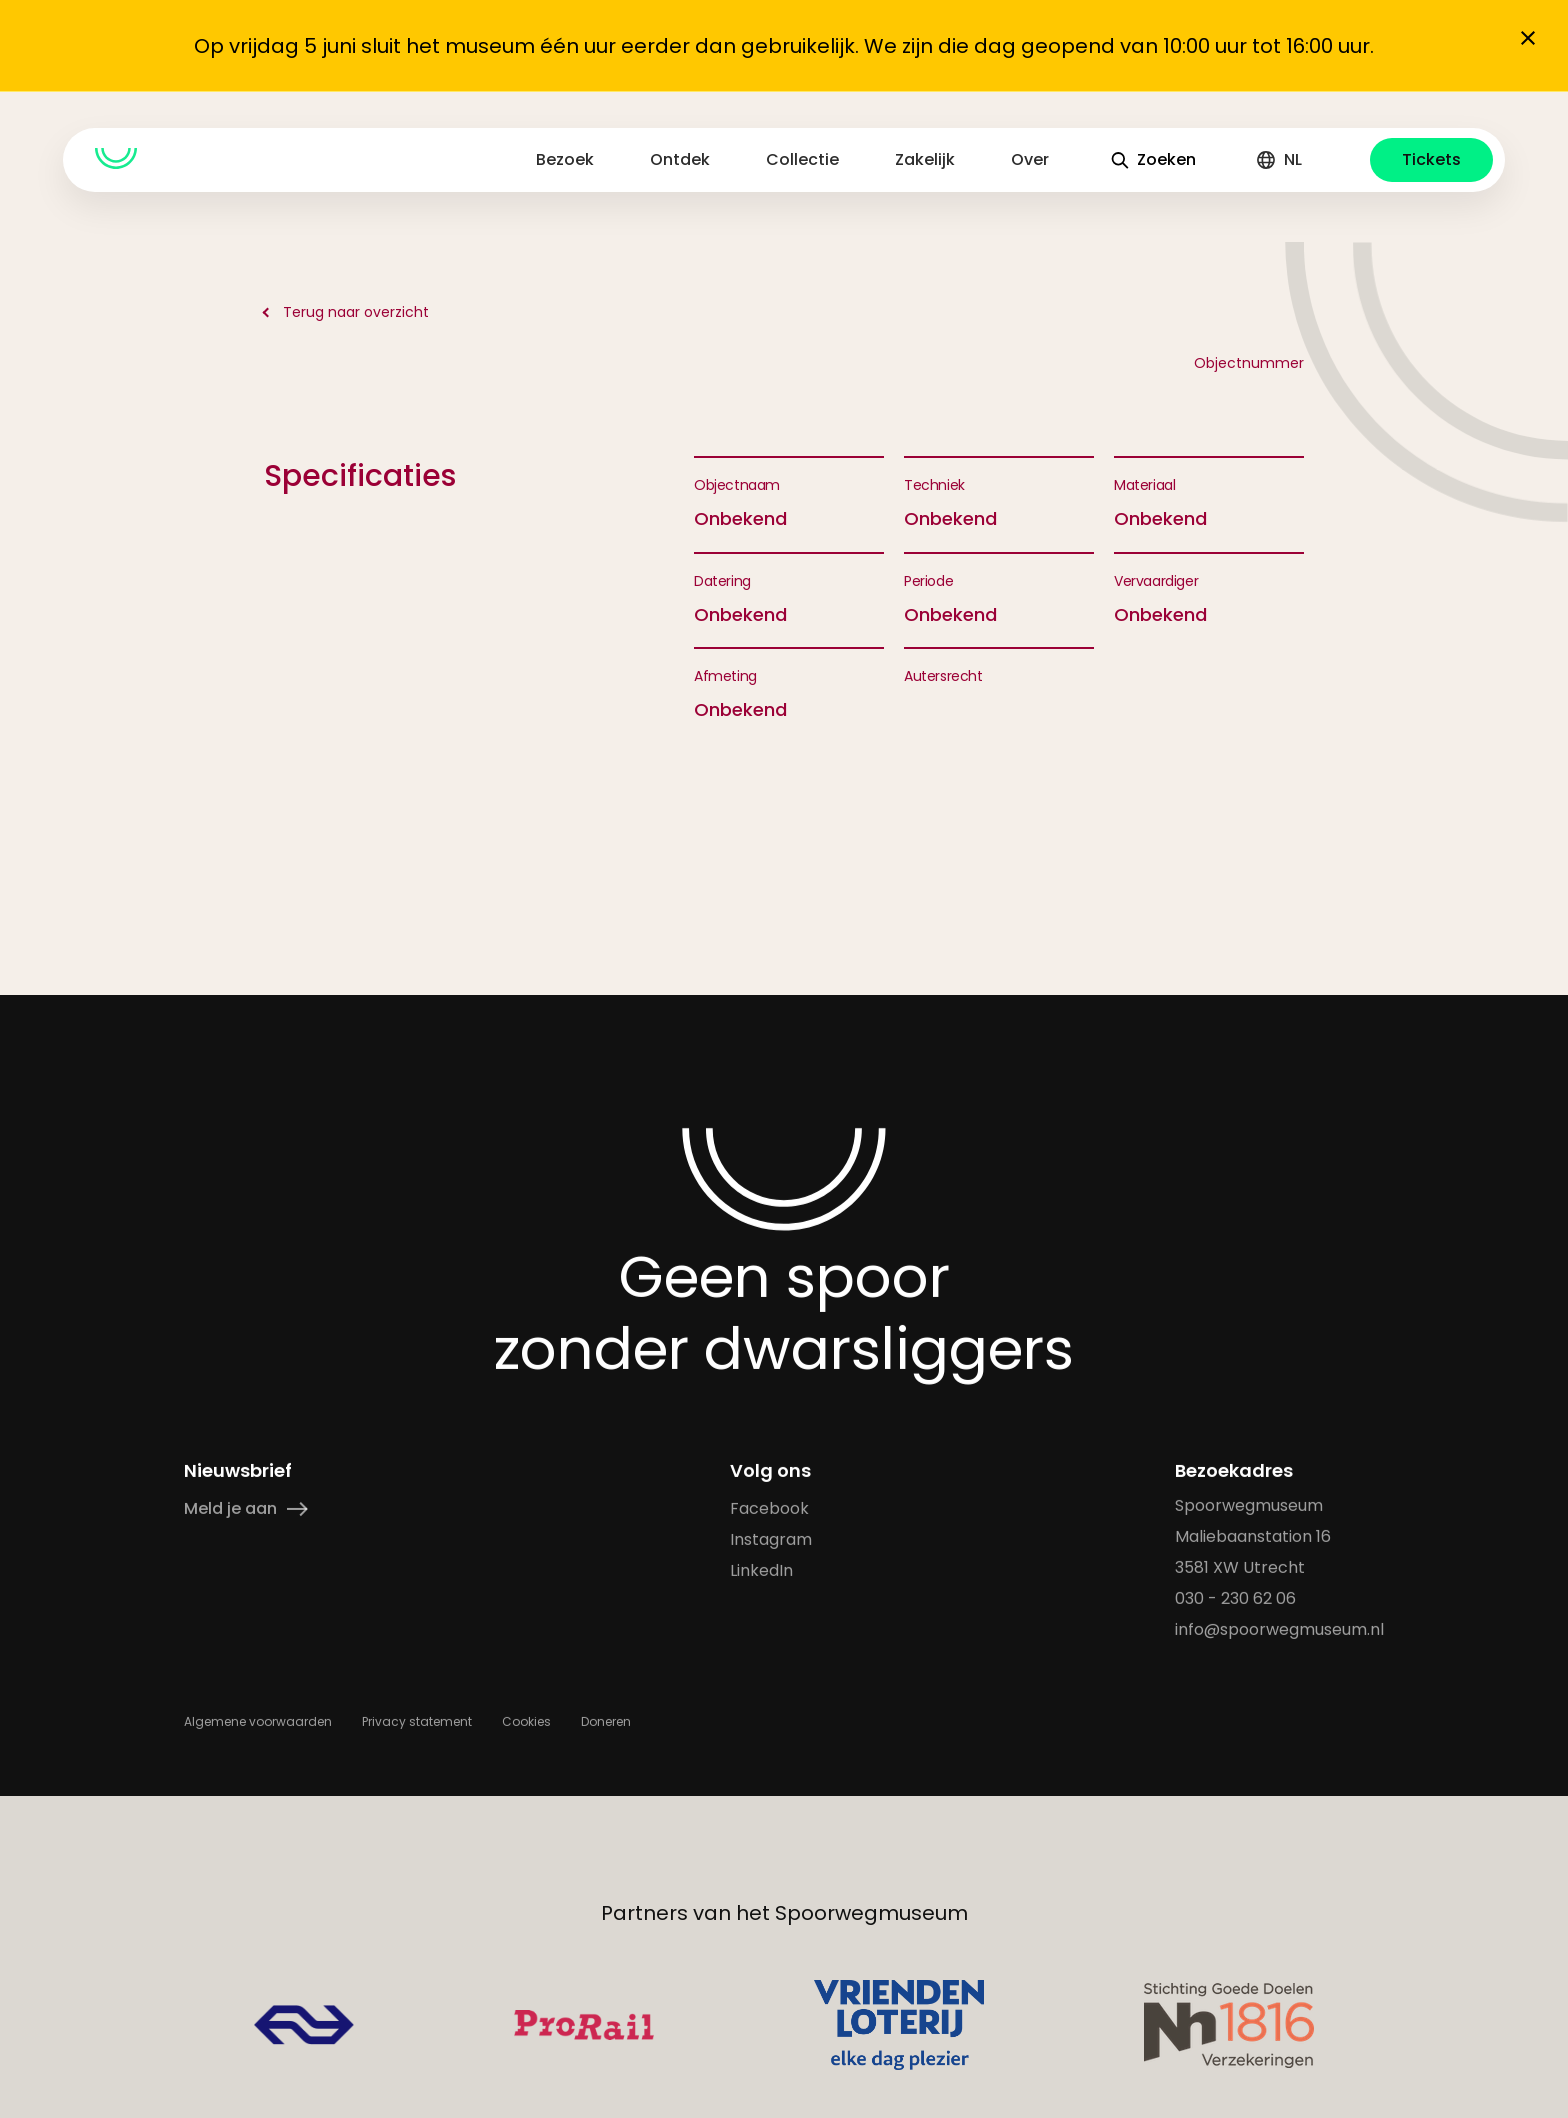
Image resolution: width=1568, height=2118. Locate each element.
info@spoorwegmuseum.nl (1279, 1629)
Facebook (769, 1508)
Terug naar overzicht (356, 312)
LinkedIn (761, 1570)
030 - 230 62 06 (1235, 1598)
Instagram (771, 1539)
